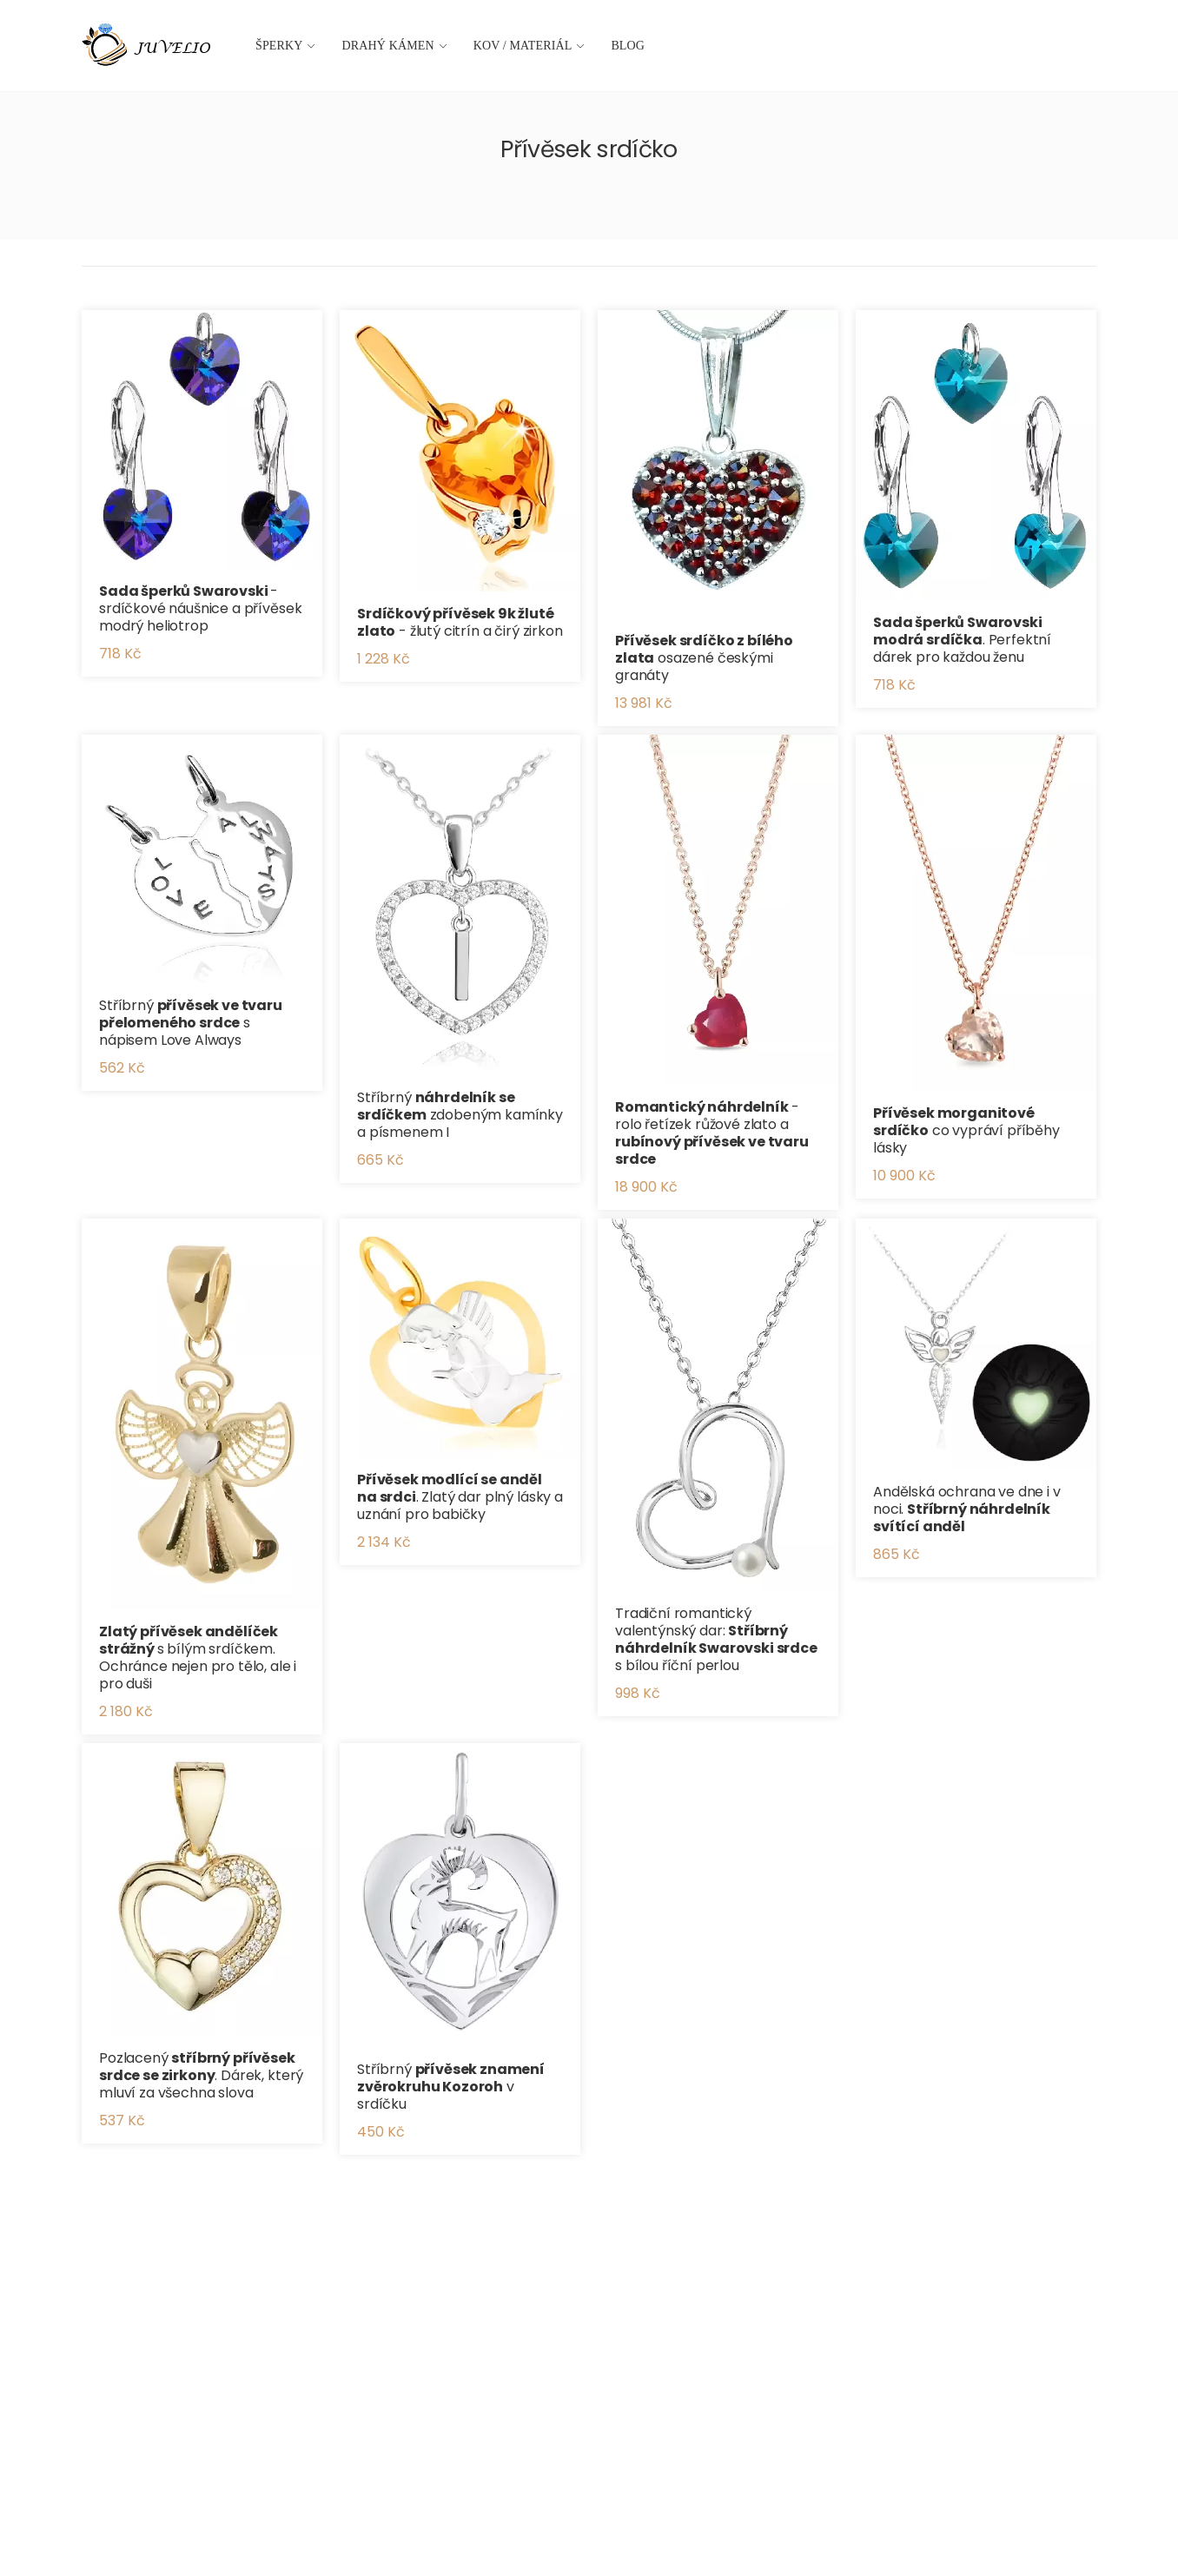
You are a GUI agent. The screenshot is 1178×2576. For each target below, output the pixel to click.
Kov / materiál (522, 45)
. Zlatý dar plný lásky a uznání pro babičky (460, 1497)
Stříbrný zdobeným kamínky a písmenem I (460, 1114)
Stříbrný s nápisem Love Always (190, 1022)
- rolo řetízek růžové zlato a (712, 1133)
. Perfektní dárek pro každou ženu (962, 639)
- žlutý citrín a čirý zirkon (460, 622)
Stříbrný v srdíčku (451, 2086)
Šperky (279, 45)
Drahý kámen (388, 45)
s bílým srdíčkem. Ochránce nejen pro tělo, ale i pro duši (197, 1658)
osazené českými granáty (704, 658)
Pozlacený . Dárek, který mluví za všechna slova (201, 2075)
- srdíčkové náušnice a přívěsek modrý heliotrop (200, 608)
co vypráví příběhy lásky (966, 1130)
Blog (628, 45)
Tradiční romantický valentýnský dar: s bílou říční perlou (716, 1639)
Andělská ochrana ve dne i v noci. (967, 1509)
